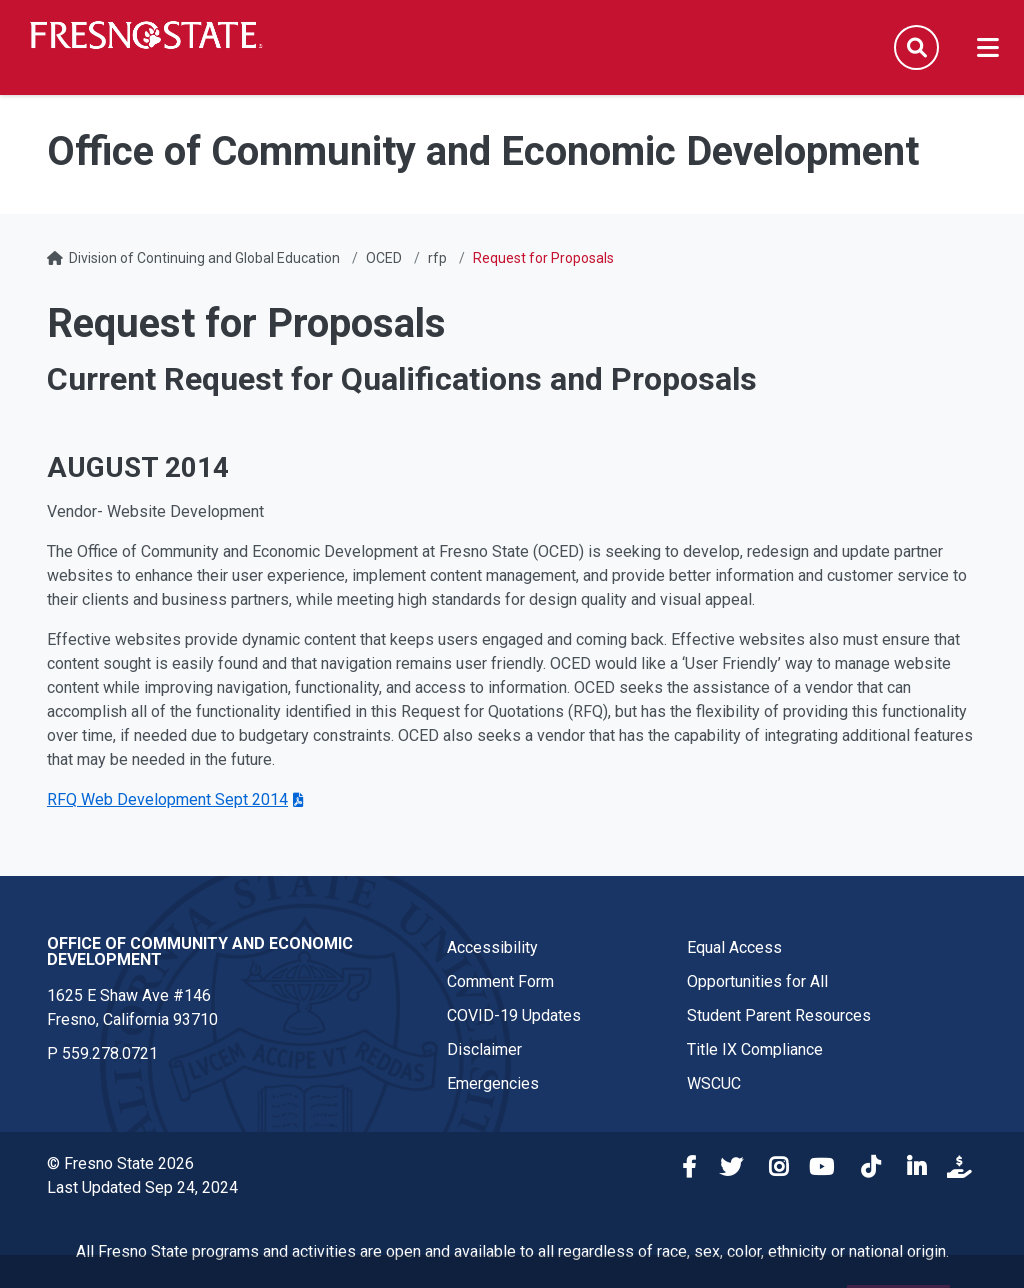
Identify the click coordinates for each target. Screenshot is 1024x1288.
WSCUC (714, 1083)
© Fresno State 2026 (120, 1163)
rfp (437, 258)
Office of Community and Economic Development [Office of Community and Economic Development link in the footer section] (200, 951)
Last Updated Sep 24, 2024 (142, 1187)
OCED (384, 258)
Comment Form (500, 981)
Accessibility (492, 947)
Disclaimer (484, 1049)
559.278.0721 (110, 1053)
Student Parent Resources (779, 1015)
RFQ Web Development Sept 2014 (167, 799)
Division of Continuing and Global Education (204, 258)
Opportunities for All (757, 981)
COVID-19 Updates (514, 1015)
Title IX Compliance (755, 1049)
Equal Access (734, 947)
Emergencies (493, 1083)
